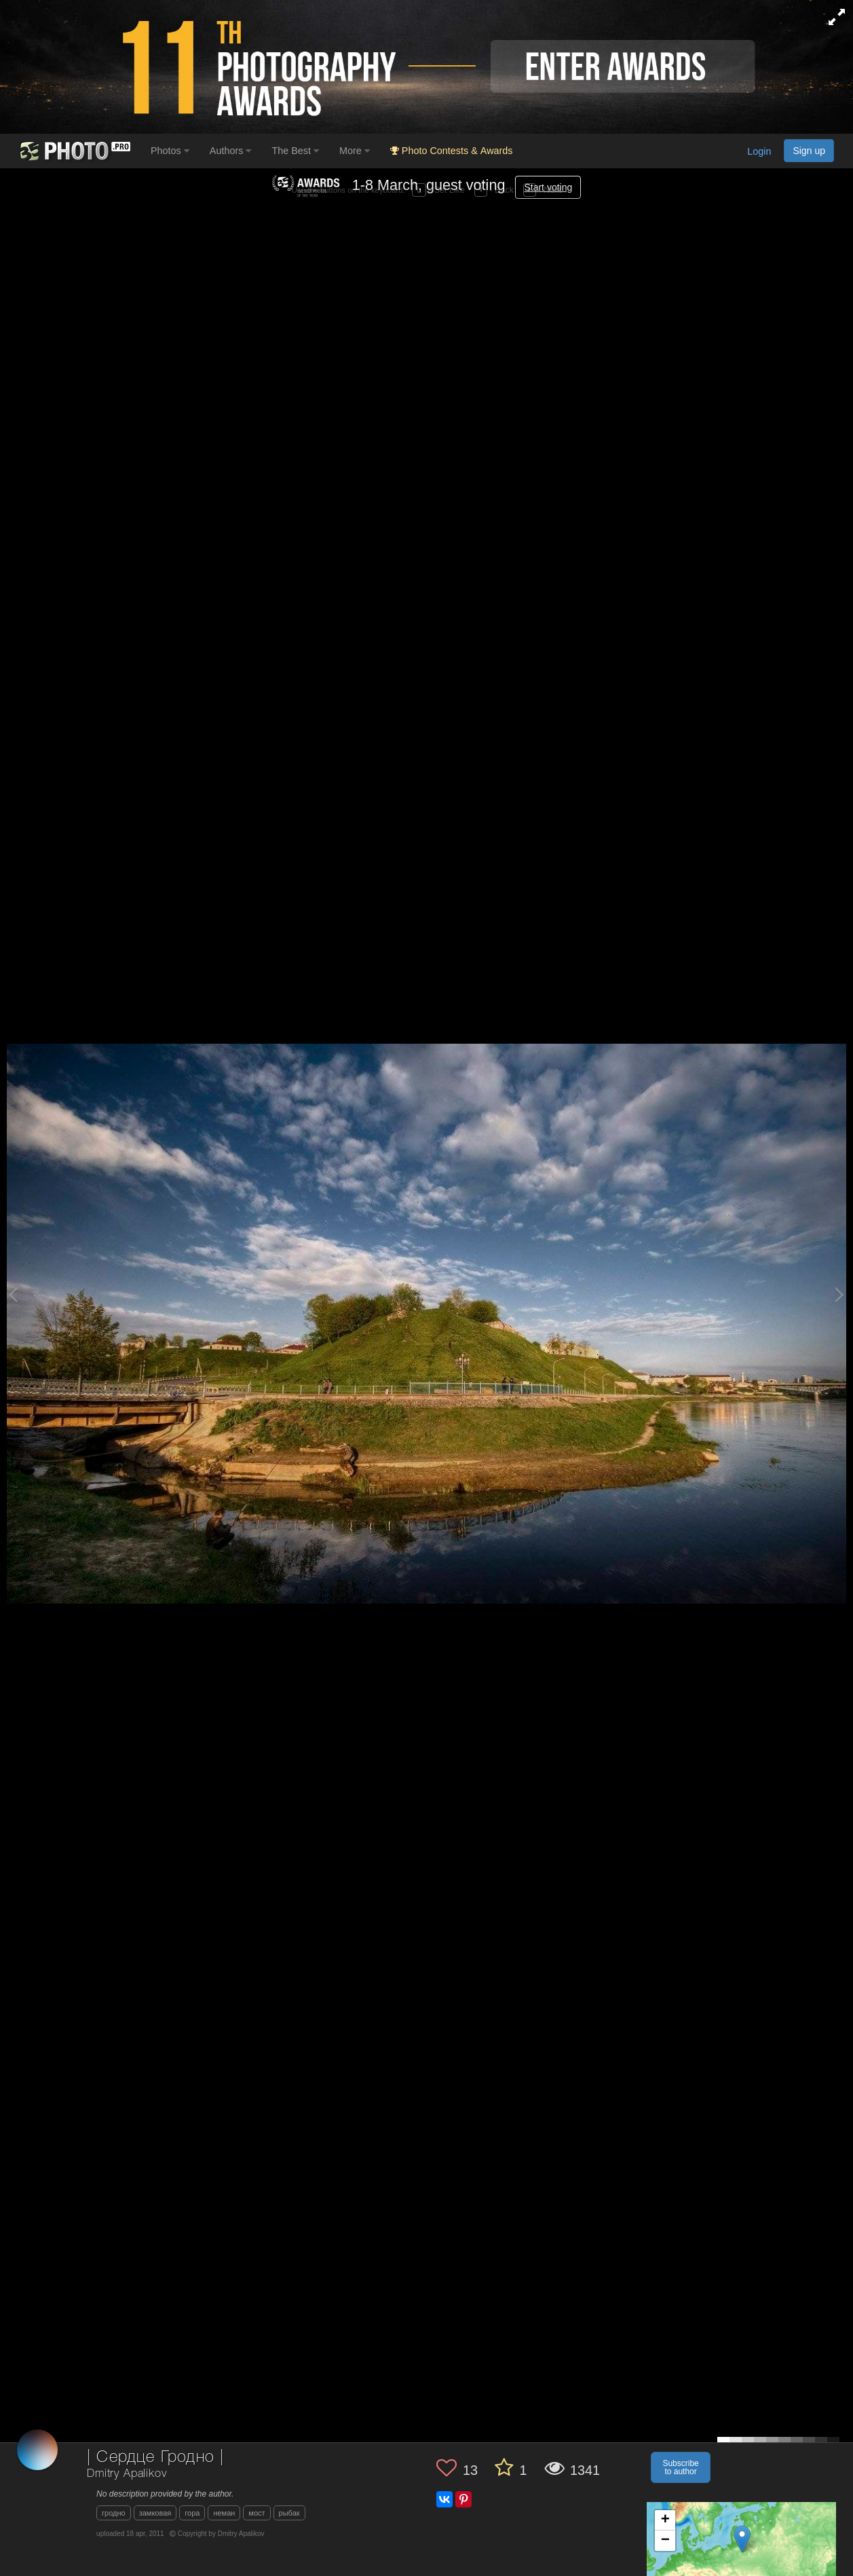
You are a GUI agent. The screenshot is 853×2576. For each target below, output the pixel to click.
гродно (114, 2513)
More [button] (354, 150)
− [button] (665, 2541)
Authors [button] (231, 150)
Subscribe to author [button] (680, 2467)
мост (256, 2513)
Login (759, 151)
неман (224, 2513)
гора (192, 2513)
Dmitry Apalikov (127, 2474)
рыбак (289, 2513)
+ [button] (665, 2520)
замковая (155, 2513)
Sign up (809, 150)
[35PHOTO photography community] (73, 151)
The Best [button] (295, 150)
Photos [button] (170, 150)
